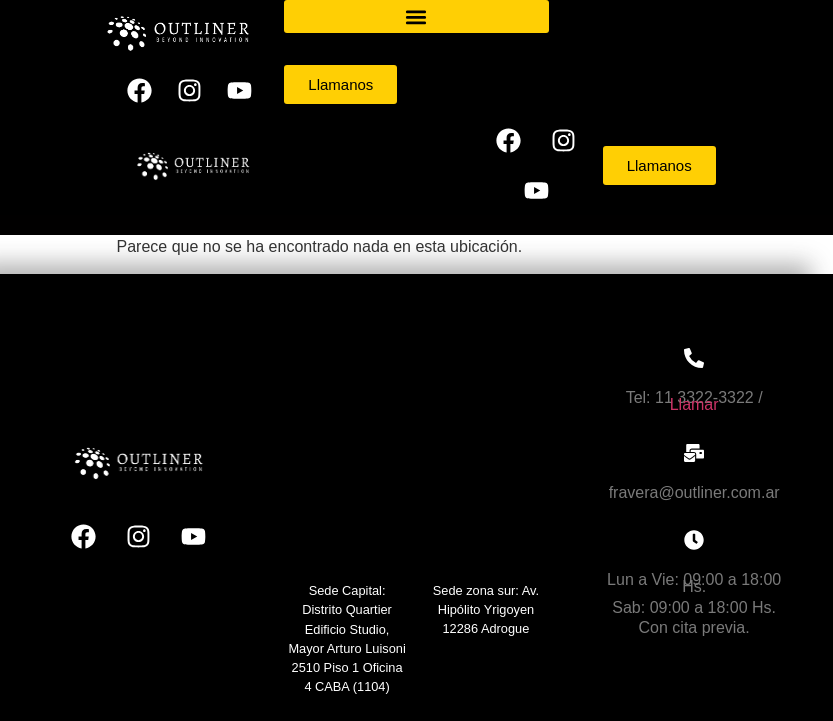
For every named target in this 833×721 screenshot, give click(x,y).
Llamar (694, 404)
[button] (416, 16)
